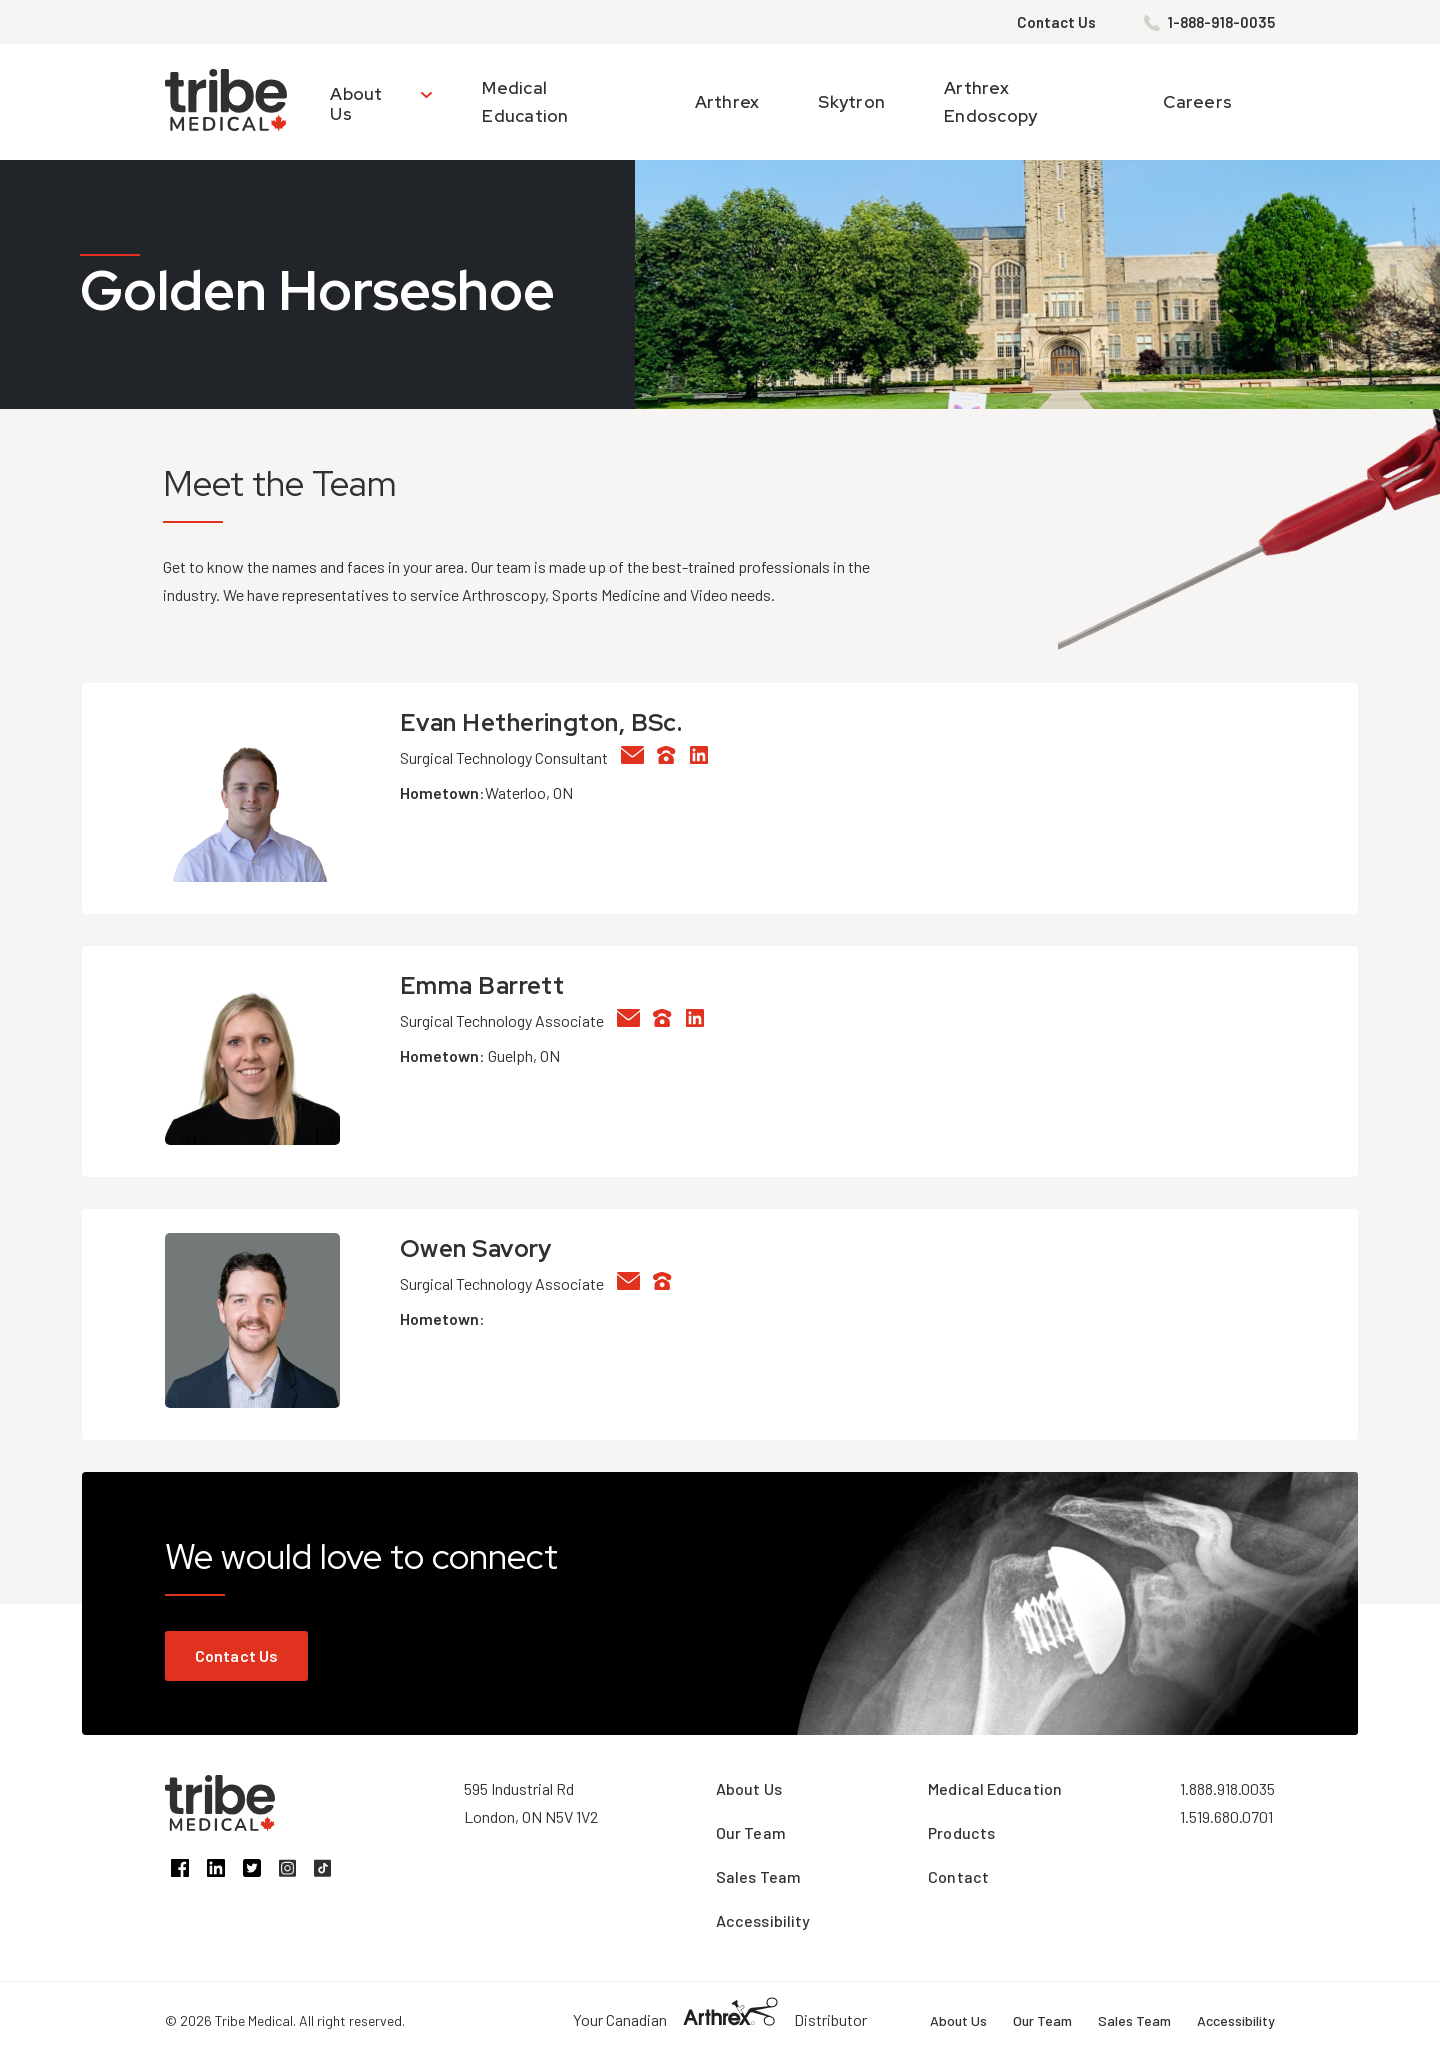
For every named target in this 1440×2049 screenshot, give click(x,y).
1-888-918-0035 (1221, 22)
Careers (1197, 102)
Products (961, 1832)
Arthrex (727, 102)
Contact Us (1056, 22)
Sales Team (758, 1876)
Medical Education (995, 1788)
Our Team (751, 1832)
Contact (958, 1876)
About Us (356, 104)
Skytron (851, 102)
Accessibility (763, 1920)
